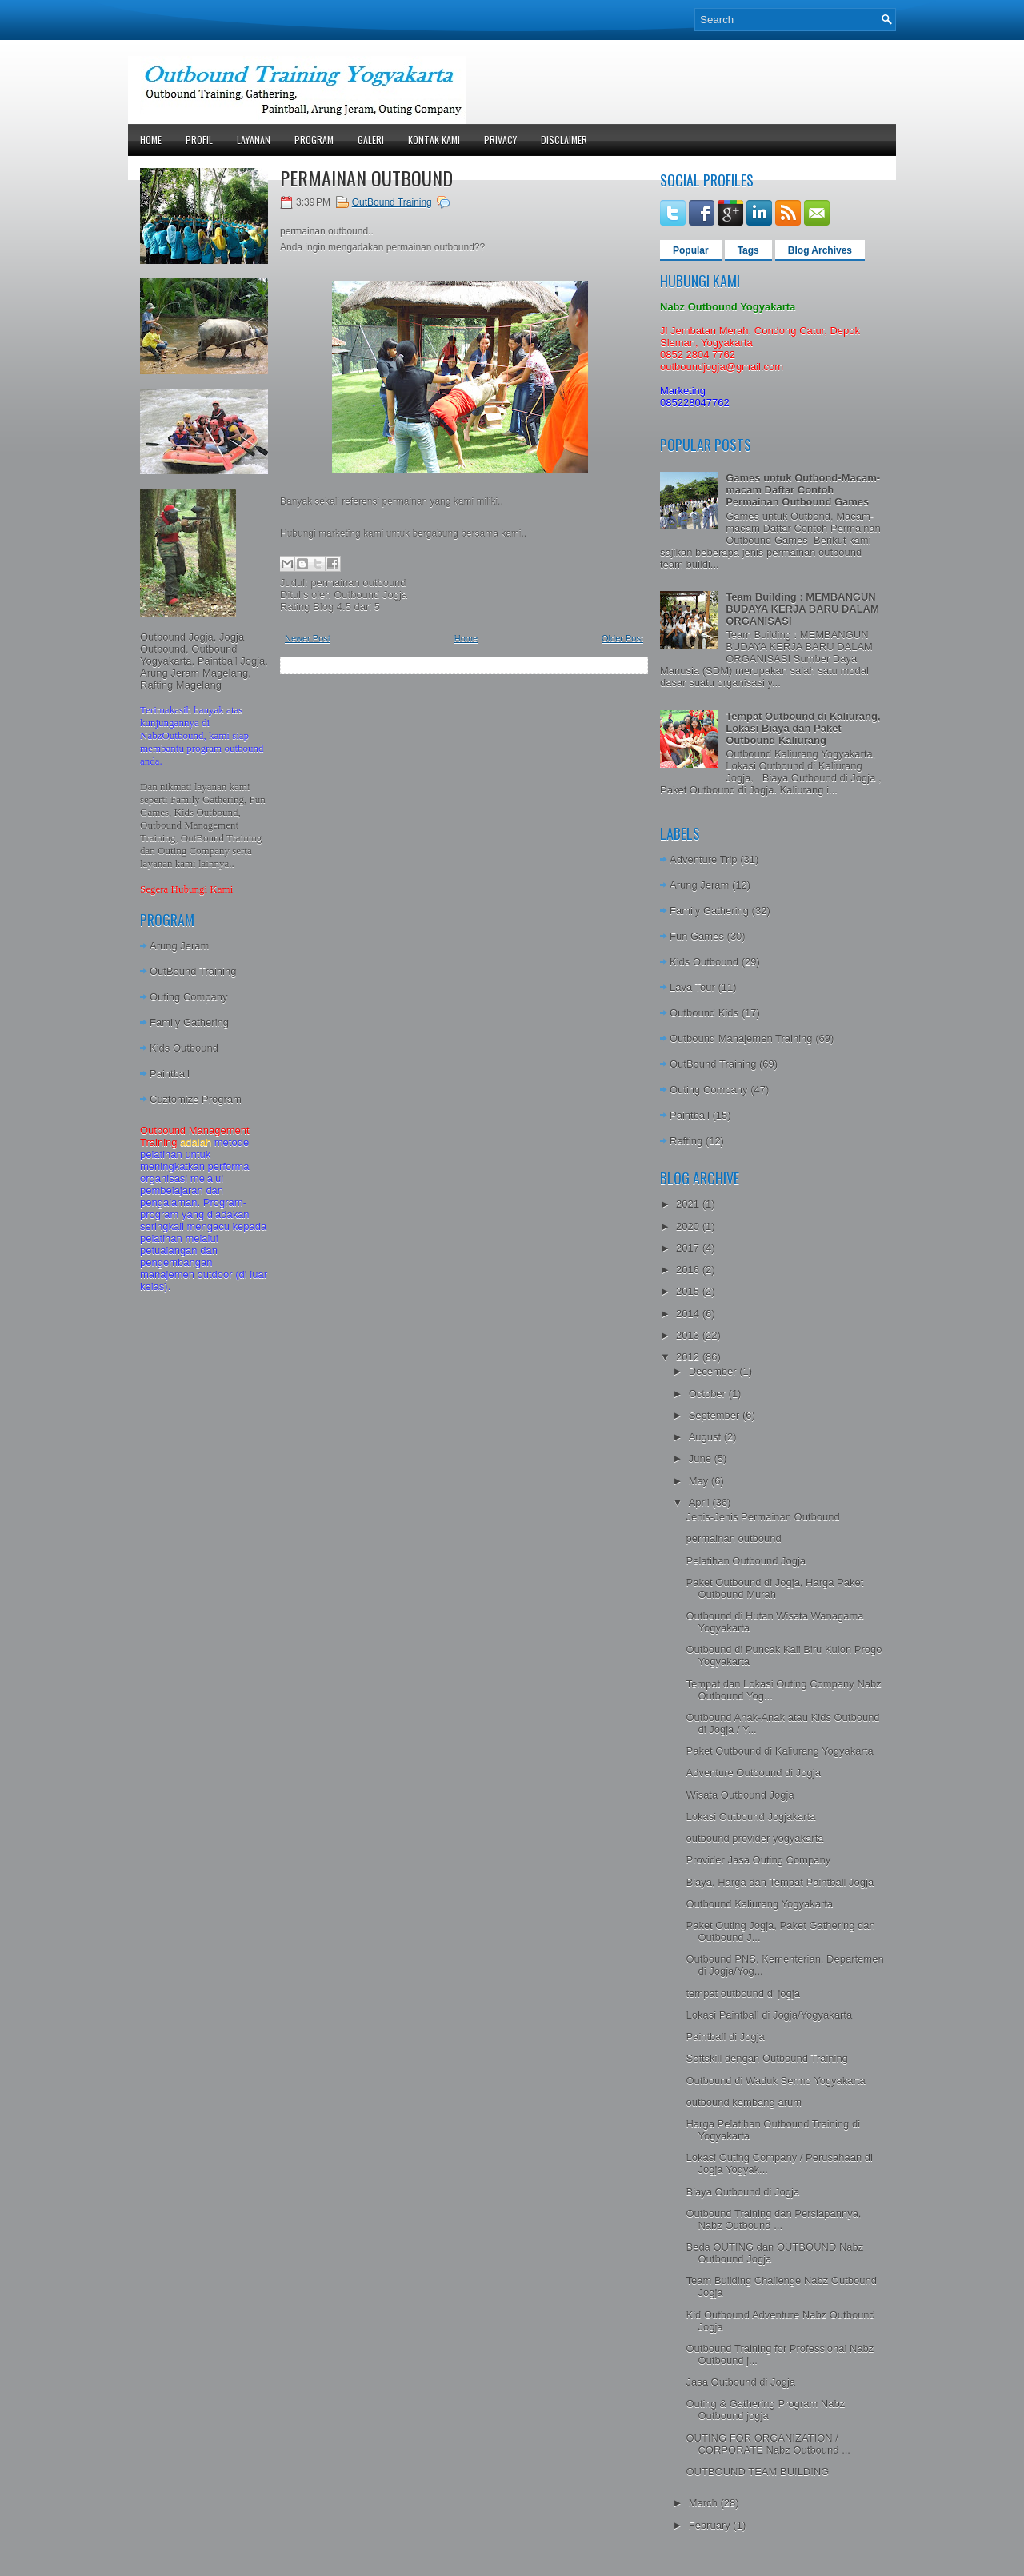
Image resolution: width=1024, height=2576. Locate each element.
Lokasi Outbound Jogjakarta (750, 1817)
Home (151, 139)
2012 (689, 1357)
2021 (689, 1204)
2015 (689, 1291)
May (700, 1481)
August (706, 1437)
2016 (689, 1270)
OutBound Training (193, 971)
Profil (199, 139)
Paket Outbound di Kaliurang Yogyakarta (779, 1751)
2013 (689, 1335)
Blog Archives (820, 250)
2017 (689, 1248)
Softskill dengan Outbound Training (766, 2058)
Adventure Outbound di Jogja (753, 1773)
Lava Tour (692, 987)
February (711, 2525)
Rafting (686, 1141)
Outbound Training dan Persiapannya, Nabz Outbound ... (773, 2219)
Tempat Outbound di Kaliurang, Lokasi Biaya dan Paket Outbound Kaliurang (803, 728)
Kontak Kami (434, 139)
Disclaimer (564, 139)
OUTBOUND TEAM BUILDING (757, 2472)
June (701, 1458)
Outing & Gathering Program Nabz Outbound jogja (765, 2410)
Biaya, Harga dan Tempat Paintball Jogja (780, 1882)
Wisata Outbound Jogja (740, 1795)
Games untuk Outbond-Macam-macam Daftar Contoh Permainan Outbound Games (803, 490)
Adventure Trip (704, 859)
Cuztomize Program (196, 1099)
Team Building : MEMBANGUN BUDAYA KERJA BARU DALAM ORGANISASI (802, 609)
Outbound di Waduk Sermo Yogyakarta (775, 2081)
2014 (689, 1314)
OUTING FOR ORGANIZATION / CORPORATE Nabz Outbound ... (768, 2444)
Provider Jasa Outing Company (758, 1860)
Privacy (500, 139)
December (714, 1371)
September (715, 1415)
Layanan (253, 139)
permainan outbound (366, 177)
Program (314, 139)
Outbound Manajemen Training (741, 1038)
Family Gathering (189, 1022)
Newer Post (307, 638)
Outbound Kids (704, 1013)
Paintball (170, 1074)
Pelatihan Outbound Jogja (746, 1561)
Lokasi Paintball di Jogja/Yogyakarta (769, 2015)
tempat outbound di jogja (742, 1993)
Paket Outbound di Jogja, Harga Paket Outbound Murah (774, 1588)
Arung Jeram (179, 946)
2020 (689, 1226)
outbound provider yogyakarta (754, 1838)
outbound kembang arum (744, 2102)
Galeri (371, 139)
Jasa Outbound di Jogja (740, 2382)
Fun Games (697, 936)
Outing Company (189, 997)
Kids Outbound (184, 1048)
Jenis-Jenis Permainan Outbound (762, 1517)
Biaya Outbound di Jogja (742, 2192)
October (709, 1394)
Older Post (622, 638)
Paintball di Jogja (725, 2037)
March (705, 2503)
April (701, 1502)
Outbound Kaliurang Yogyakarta (759, 1904)
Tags (748, 250)
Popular (691, 250)
